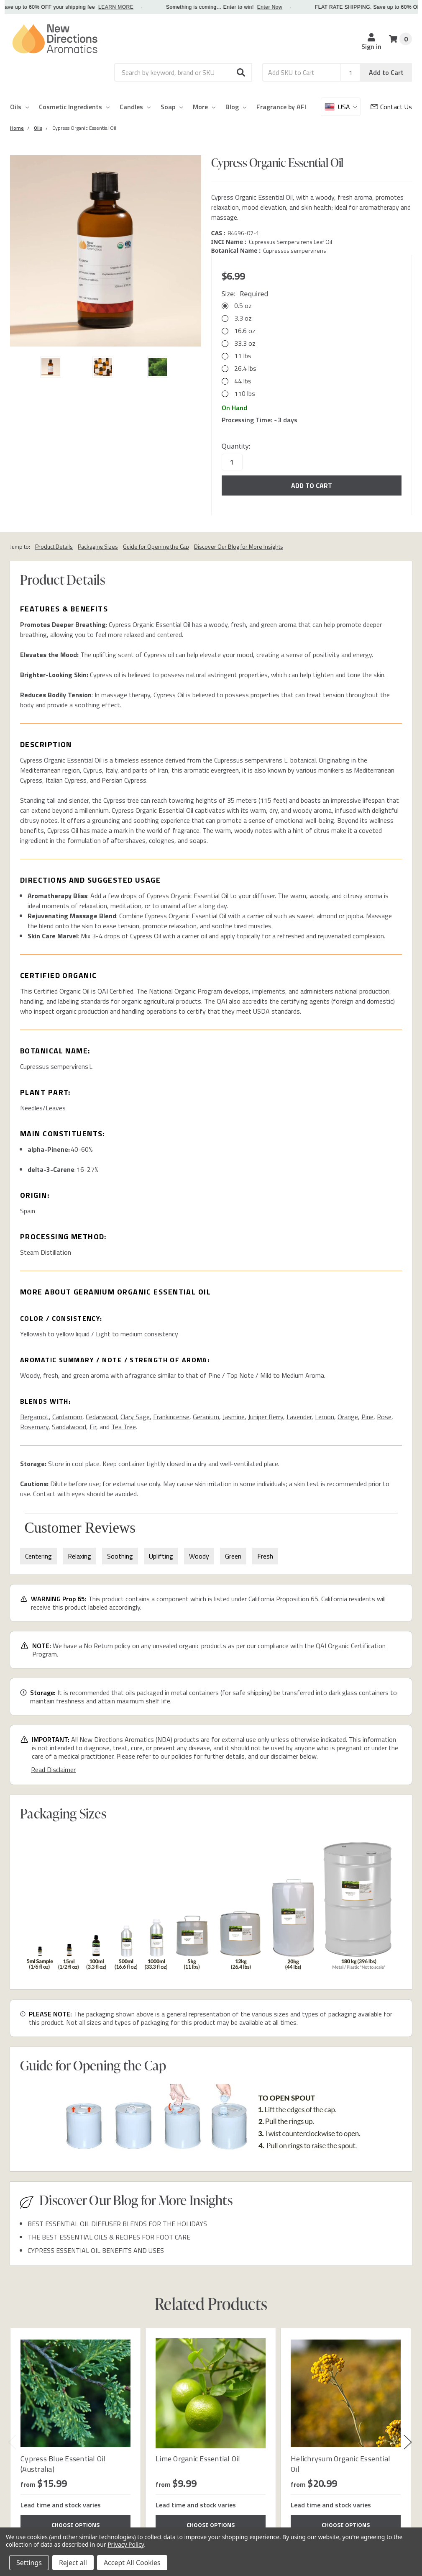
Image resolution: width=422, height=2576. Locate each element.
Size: (245, 294)
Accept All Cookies (132, 2562)
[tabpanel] (75, 2436)
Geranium (206, 1417)
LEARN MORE (123, 7)
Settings (29, 2562)
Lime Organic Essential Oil (198, 2458)
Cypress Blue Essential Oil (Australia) (63, 2464)
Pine (367, 1417)
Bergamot (34, 1417)
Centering (38, 1556)
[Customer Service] (391, 107)
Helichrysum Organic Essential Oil (340, 2464)
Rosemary (34, 1427)
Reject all (73, 2562)
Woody (199, 1556)
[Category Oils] (38, 128)
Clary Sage (135, 1417)
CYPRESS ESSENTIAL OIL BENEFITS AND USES (96, 2250)
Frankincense (171, 1417)
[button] (241, 72)
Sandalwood (69, 1427)
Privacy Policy (125, 2544)
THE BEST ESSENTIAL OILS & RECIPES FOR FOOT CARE (109, 2237)
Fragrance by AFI (281, 107)
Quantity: (236, 446)
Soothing (120, 1556)
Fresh (265, 1556)
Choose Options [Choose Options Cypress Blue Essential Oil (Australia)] (75, 2524)
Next (407, 2442)
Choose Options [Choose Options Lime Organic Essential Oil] (211, 2524)
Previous (12, 2442)
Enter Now (277, 7)
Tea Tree (123, 1427)
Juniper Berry (265, 1417)
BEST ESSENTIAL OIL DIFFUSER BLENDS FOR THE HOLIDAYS (117, 2224)
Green (233, 1556)
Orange (348, 1417)
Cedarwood (101, 1417)
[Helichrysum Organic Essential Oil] (346, 2393)
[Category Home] (17, 128)
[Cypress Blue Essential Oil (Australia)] (75, 2393)
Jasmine (234, 1417)
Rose (384, 1417)
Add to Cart (386, 72)
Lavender (299, 1417)
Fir (93, 1427)
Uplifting (161, 1556)
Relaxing (79, 1556)
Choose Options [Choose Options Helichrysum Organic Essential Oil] (346, 2524)
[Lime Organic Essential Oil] (211, 2393)
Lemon (324, 1417)
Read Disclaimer (53, 1769)
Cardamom (67, 1417)
